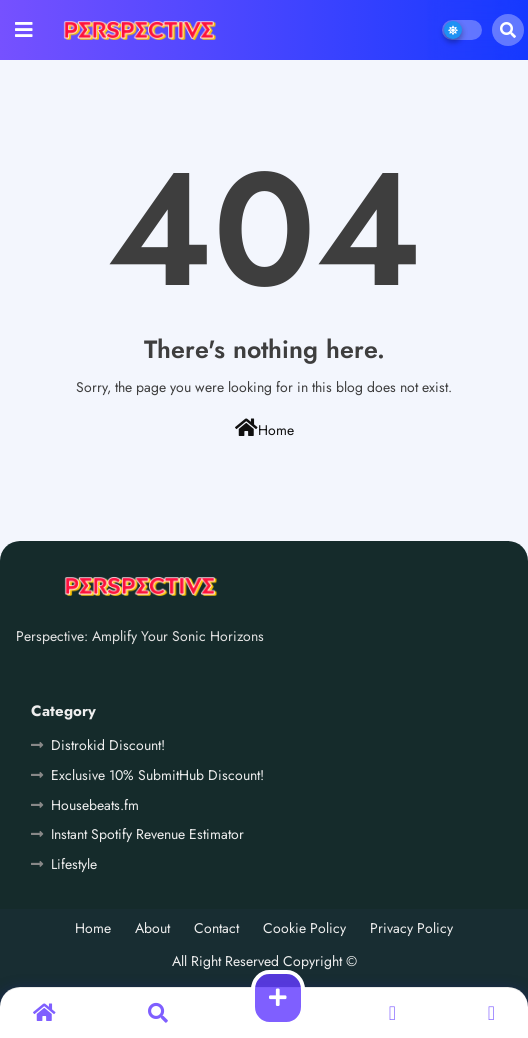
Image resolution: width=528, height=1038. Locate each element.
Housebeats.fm (95, 805)
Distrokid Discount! (108, 745)
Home (264, 429)
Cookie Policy (304, 928)
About (152, 928)
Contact (216, 928)
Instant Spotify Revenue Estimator (147, 834)
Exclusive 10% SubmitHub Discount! (157, 775)
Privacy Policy (411, 928)
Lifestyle (74, 864)
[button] (508, 30)
